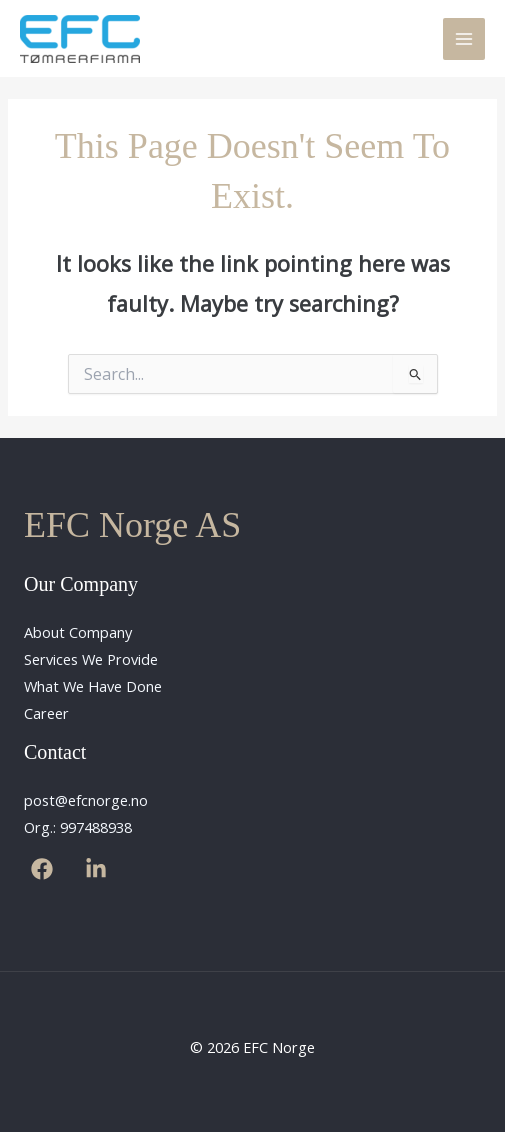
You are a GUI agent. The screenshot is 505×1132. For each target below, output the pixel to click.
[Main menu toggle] (464, 39)
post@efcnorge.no (86, 800)
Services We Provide (91, 659)
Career (46, 713)
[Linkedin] (96, 869)
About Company (78, 632)
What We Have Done (93, 686)
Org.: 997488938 (78, 827)
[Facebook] (42, 869)
